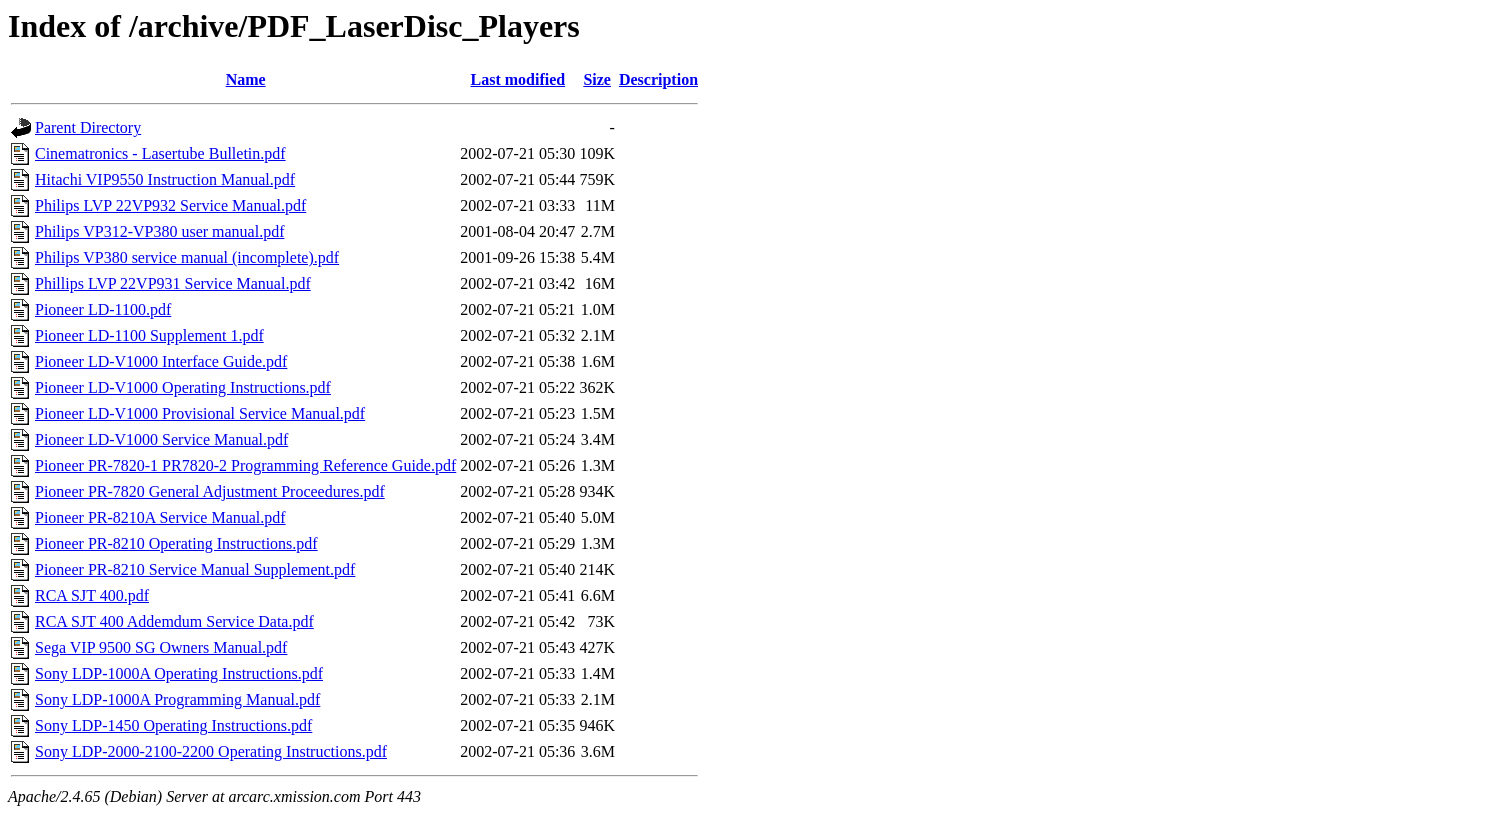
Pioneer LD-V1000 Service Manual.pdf (161, 439)
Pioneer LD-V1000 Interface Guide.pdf (161, 361)
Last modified (517, 79)
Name (246, 79)
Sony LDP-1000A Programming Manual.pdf (177, 699)
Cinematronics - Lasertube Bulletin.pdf (160, 153)
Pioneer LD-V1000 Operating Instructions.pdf (183, 387)
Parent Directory (88, 127)
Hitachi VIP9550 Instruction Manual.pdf (165, 179)
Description (658, 79)
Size (597, 79)
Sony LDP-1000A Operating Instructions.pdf (179, 673)
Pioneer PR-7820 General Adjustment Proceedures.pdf (210, 491)
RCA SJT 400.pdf (92, 595)
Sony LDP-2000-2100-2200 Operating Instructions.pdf (211, 751)
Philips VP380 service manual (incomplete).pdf (187, 257)
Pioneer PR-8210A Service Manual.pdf (160, 517)
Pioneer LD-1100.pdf (103, 309)
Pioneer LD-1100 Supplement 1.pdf (149, 335)
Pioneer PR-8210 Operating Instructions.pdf (176, 543)
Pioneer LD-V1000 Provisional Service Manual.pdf (200, 413)
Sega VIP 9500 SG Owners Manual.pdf (161, 647)
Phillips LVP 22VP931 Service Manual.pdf (173, 283)
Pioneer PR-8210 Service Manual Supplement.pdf (195, 569)
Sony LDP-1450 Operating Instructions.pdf (173, 725)
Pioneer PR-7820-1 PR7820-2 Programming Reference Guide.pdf (245, 465)
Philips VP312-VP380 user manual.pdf (159, 231)
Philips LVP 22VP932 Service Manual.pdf (170, 205)
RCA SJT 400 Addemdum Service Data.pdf (174, 621)
